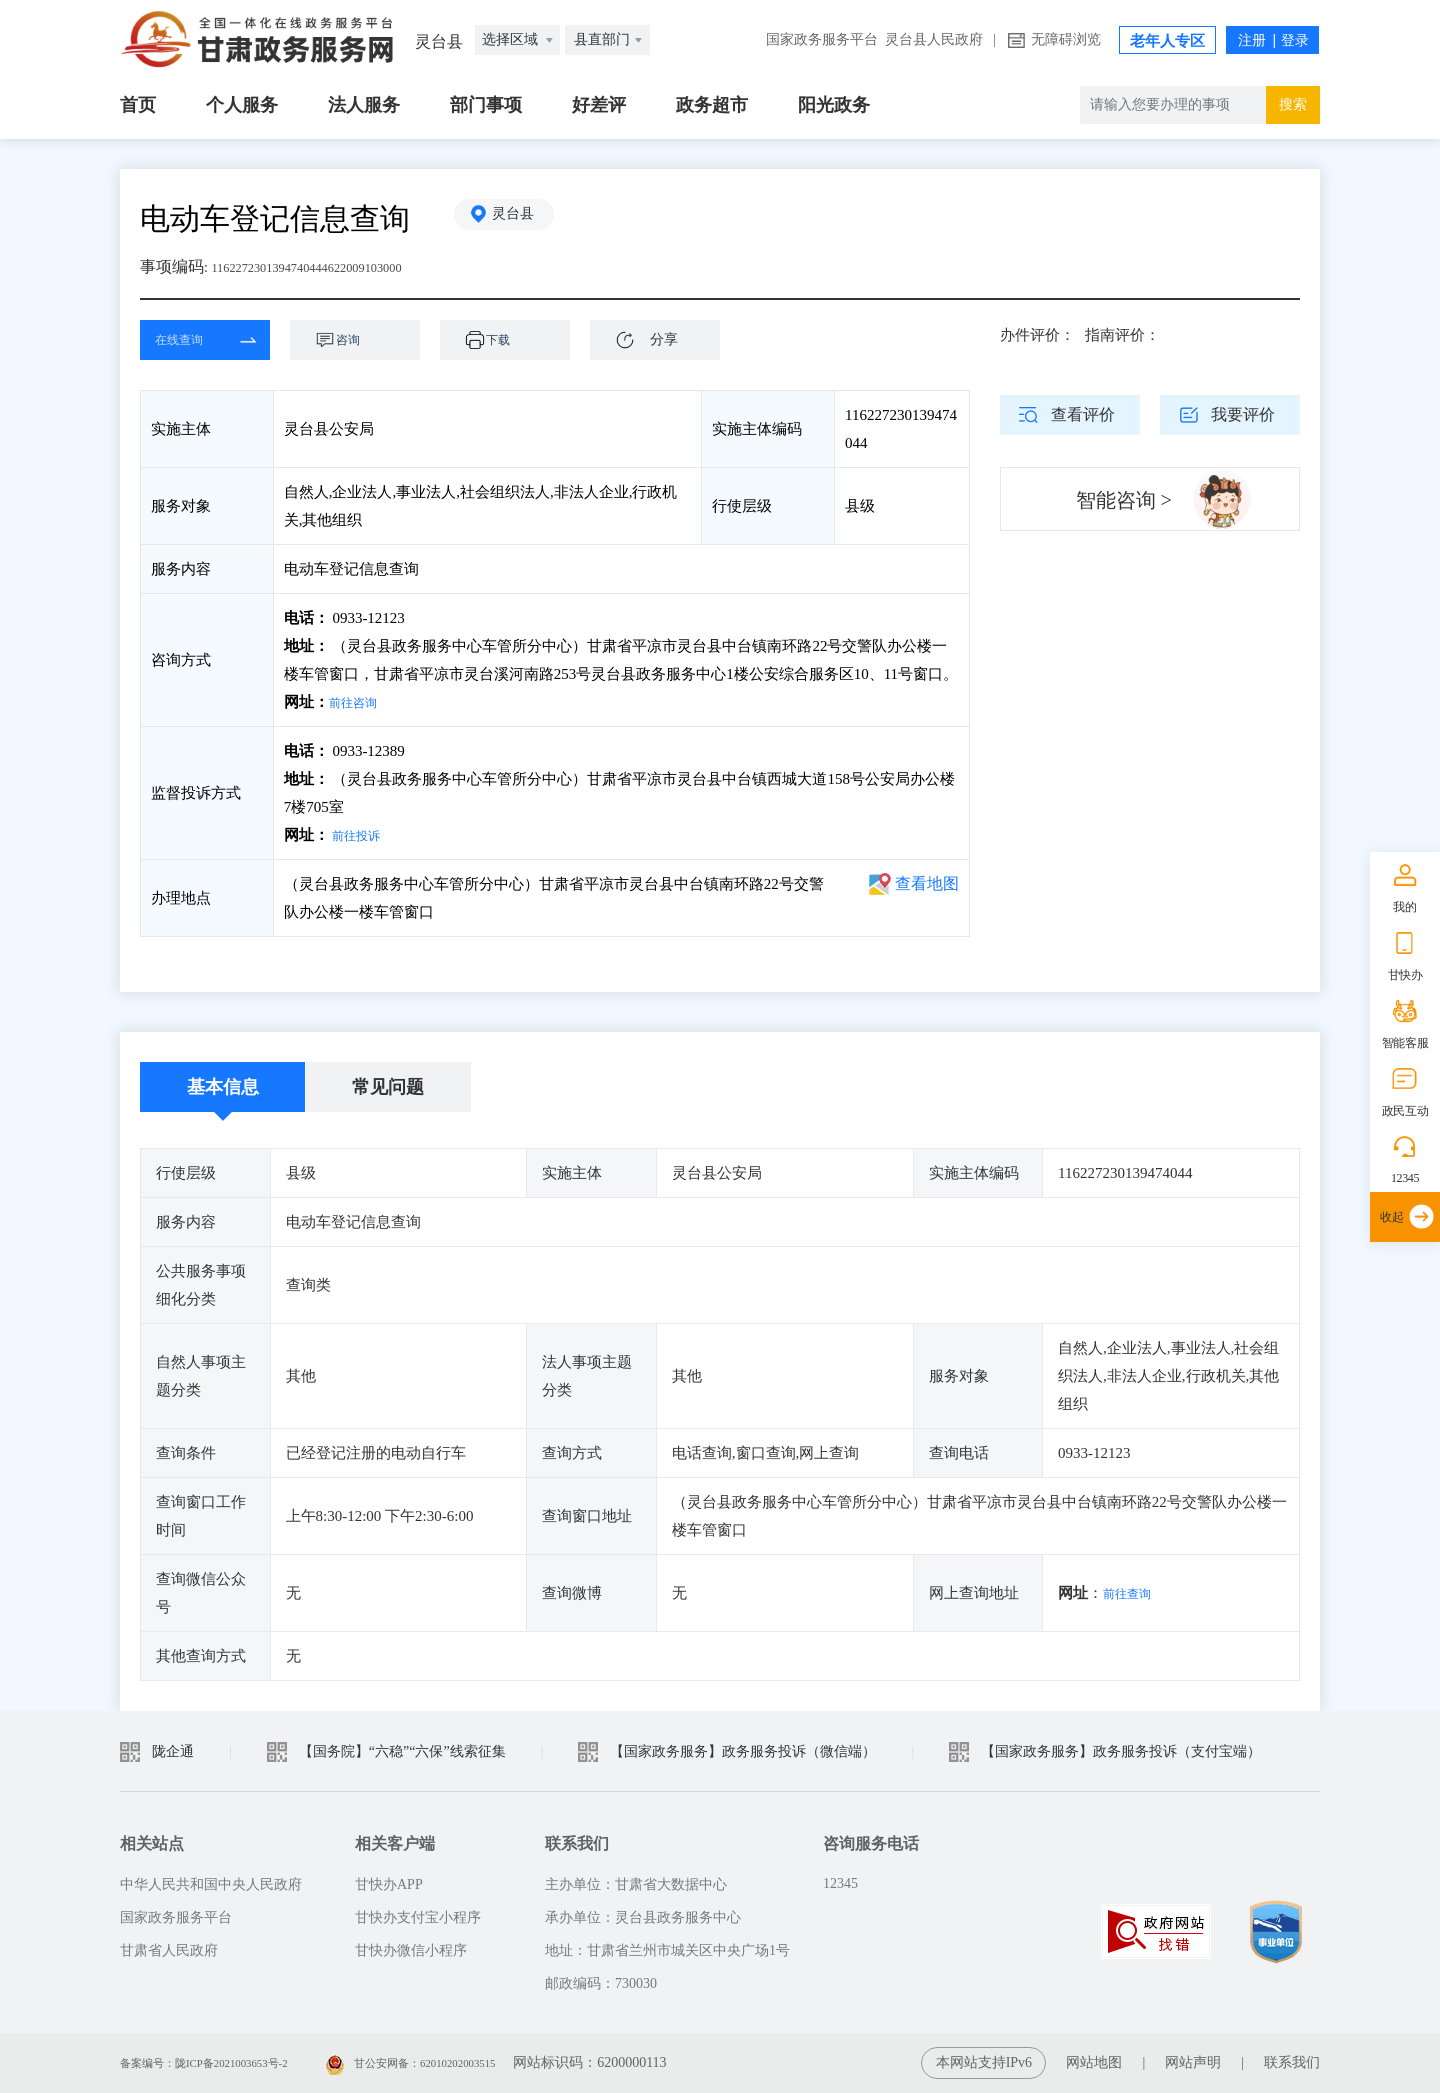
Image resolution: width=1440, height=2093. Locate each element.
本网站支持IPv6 (984, 2062)
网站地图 (1094, 2062)
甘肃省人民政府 (169, 1950)
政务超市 (712, 105)
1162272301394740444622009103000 (334, 266)
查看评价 (1083, 414)
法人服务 (364, 105)
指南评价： (1122, 335)
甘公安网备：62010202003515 (481, 2062)
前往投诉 (362, 835)
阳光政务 (834, 105)
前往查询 (1133, 1593)
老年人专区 (1167, 41)
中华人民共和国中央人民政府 (211, 1884)
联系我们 (1292, 2062)
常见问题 (388, 1087)
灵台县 (525, 218)
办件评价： (1037, 335)
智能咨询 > (1124, 500)
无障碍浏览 (1066, 39)
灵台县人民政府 (934, 39)
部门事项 (486, 105)
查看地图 (927, 883)
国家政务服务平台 (822, 39)
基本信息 (223, 1087)
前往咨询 (359, 702)
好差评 (599, 105)
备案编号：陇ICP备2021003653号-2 (227, 2062)
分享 (664, 339)
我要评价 (1243, 414)
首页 (138, 105)
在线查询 (190, 340)
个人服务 (242, 105)
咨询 (365, 340)
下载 (515, 340)
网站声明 (1193, 2062)
